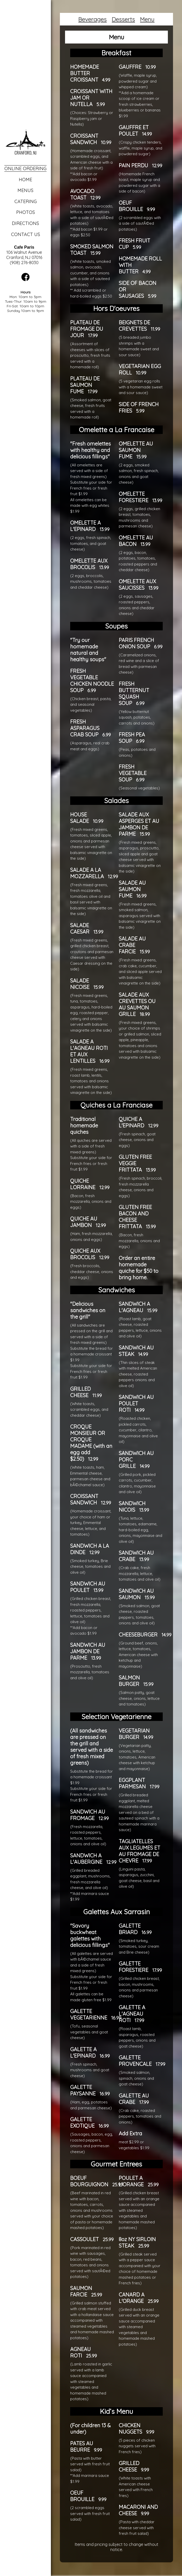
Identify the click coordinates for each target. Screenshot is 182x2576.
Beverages (92, 19)
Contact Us (25, 234)
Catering (25, 201)
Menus (25, 190)
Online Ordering (25, 168)
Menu (147, 19)
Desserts (123, 19)
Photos (25, 212)
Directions (25, 223)
